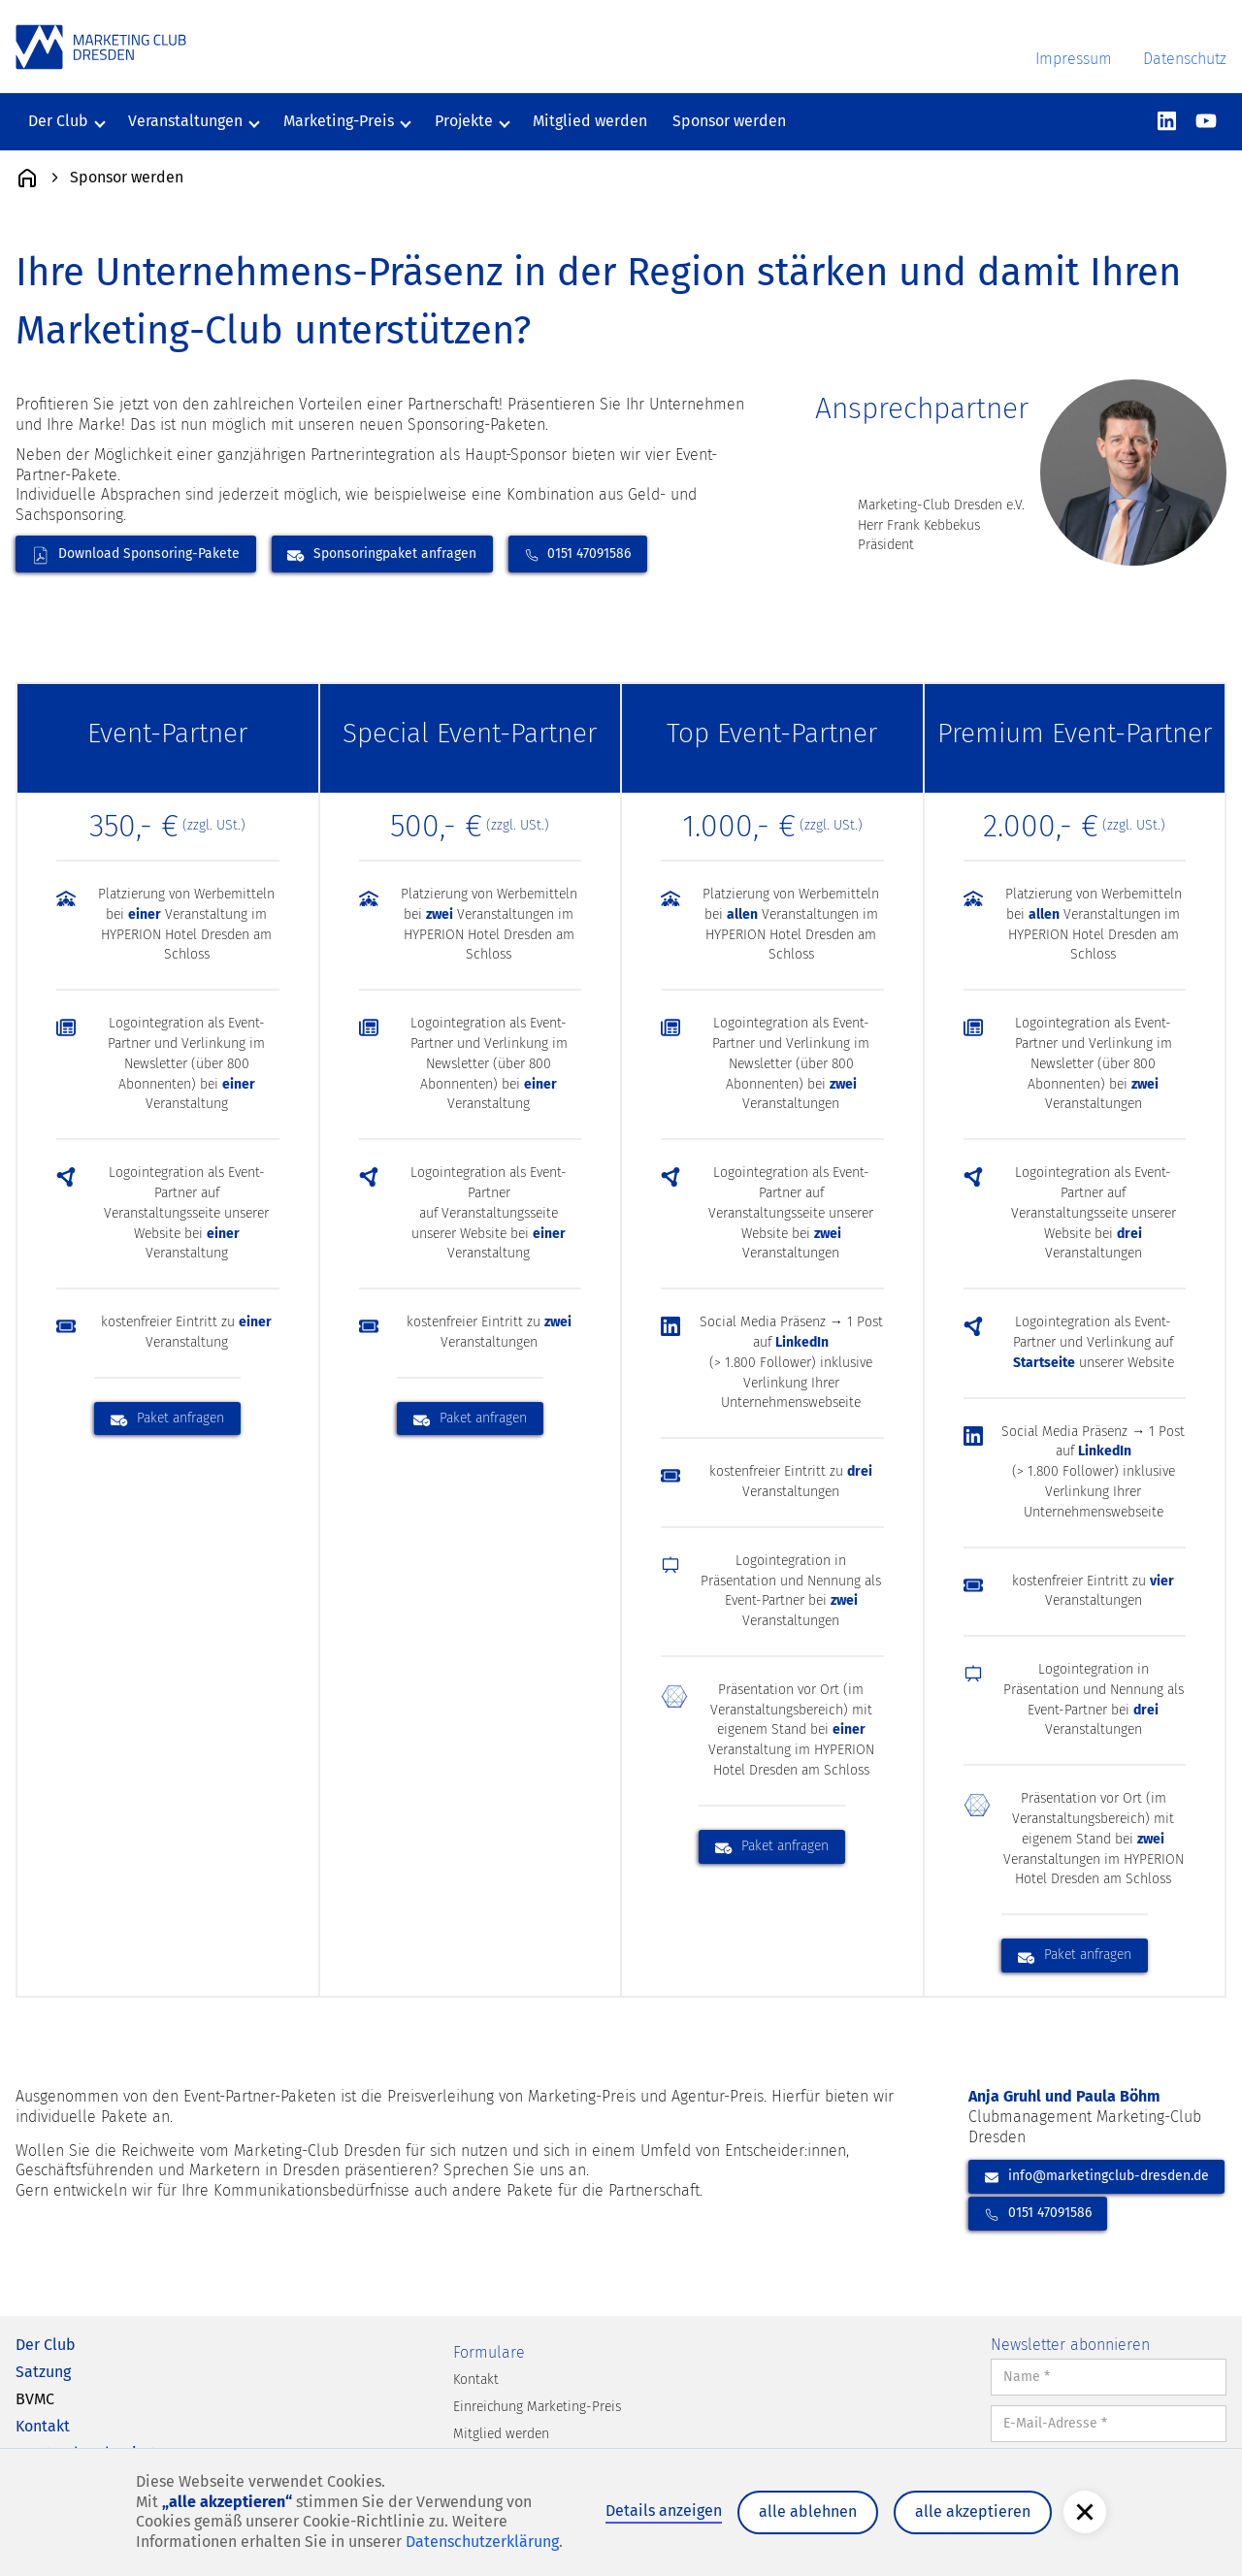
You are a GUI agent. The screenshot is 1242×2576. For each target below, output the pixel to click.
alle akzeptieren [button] (972, 2511)
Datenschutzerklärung (482, 2541)
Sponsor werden (729, 121)
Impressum (1073, 58)
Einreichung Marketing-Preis (537, 2406)
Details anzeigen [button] (663, 2510)
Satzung (43, 2372)
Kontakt (43, 2426)
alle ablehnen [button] (808, 2511)
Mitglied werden (590, 121)
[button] (1084, 2512)
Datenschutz (1184, 58)
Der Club (46, 2344)
